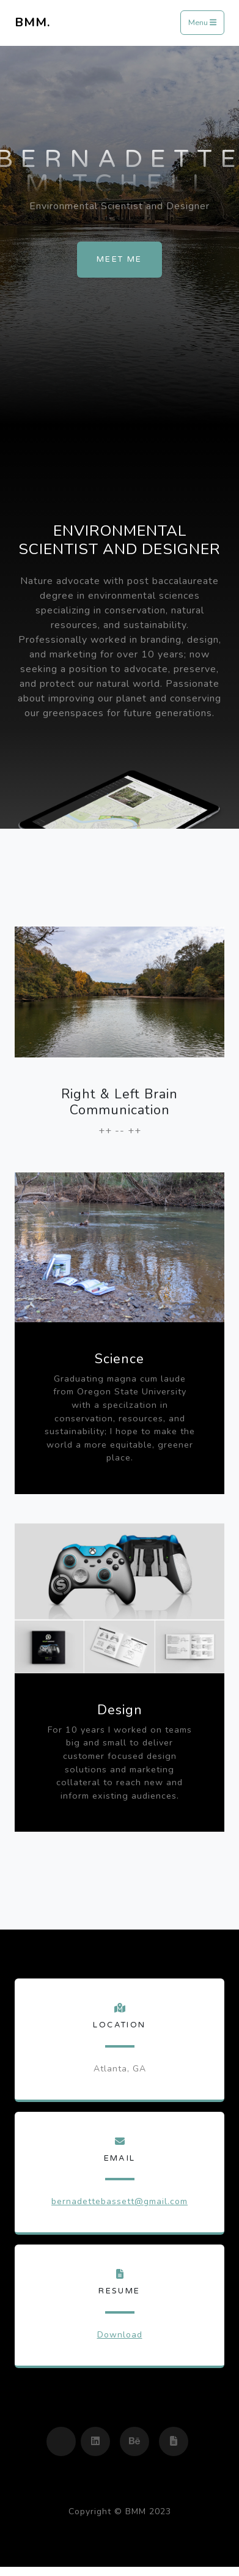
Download (119, 2335)
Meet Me (119, 259)
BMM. (32, 22)
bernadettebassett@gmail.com (119, 2201)
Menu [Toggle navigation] (202, 23)
